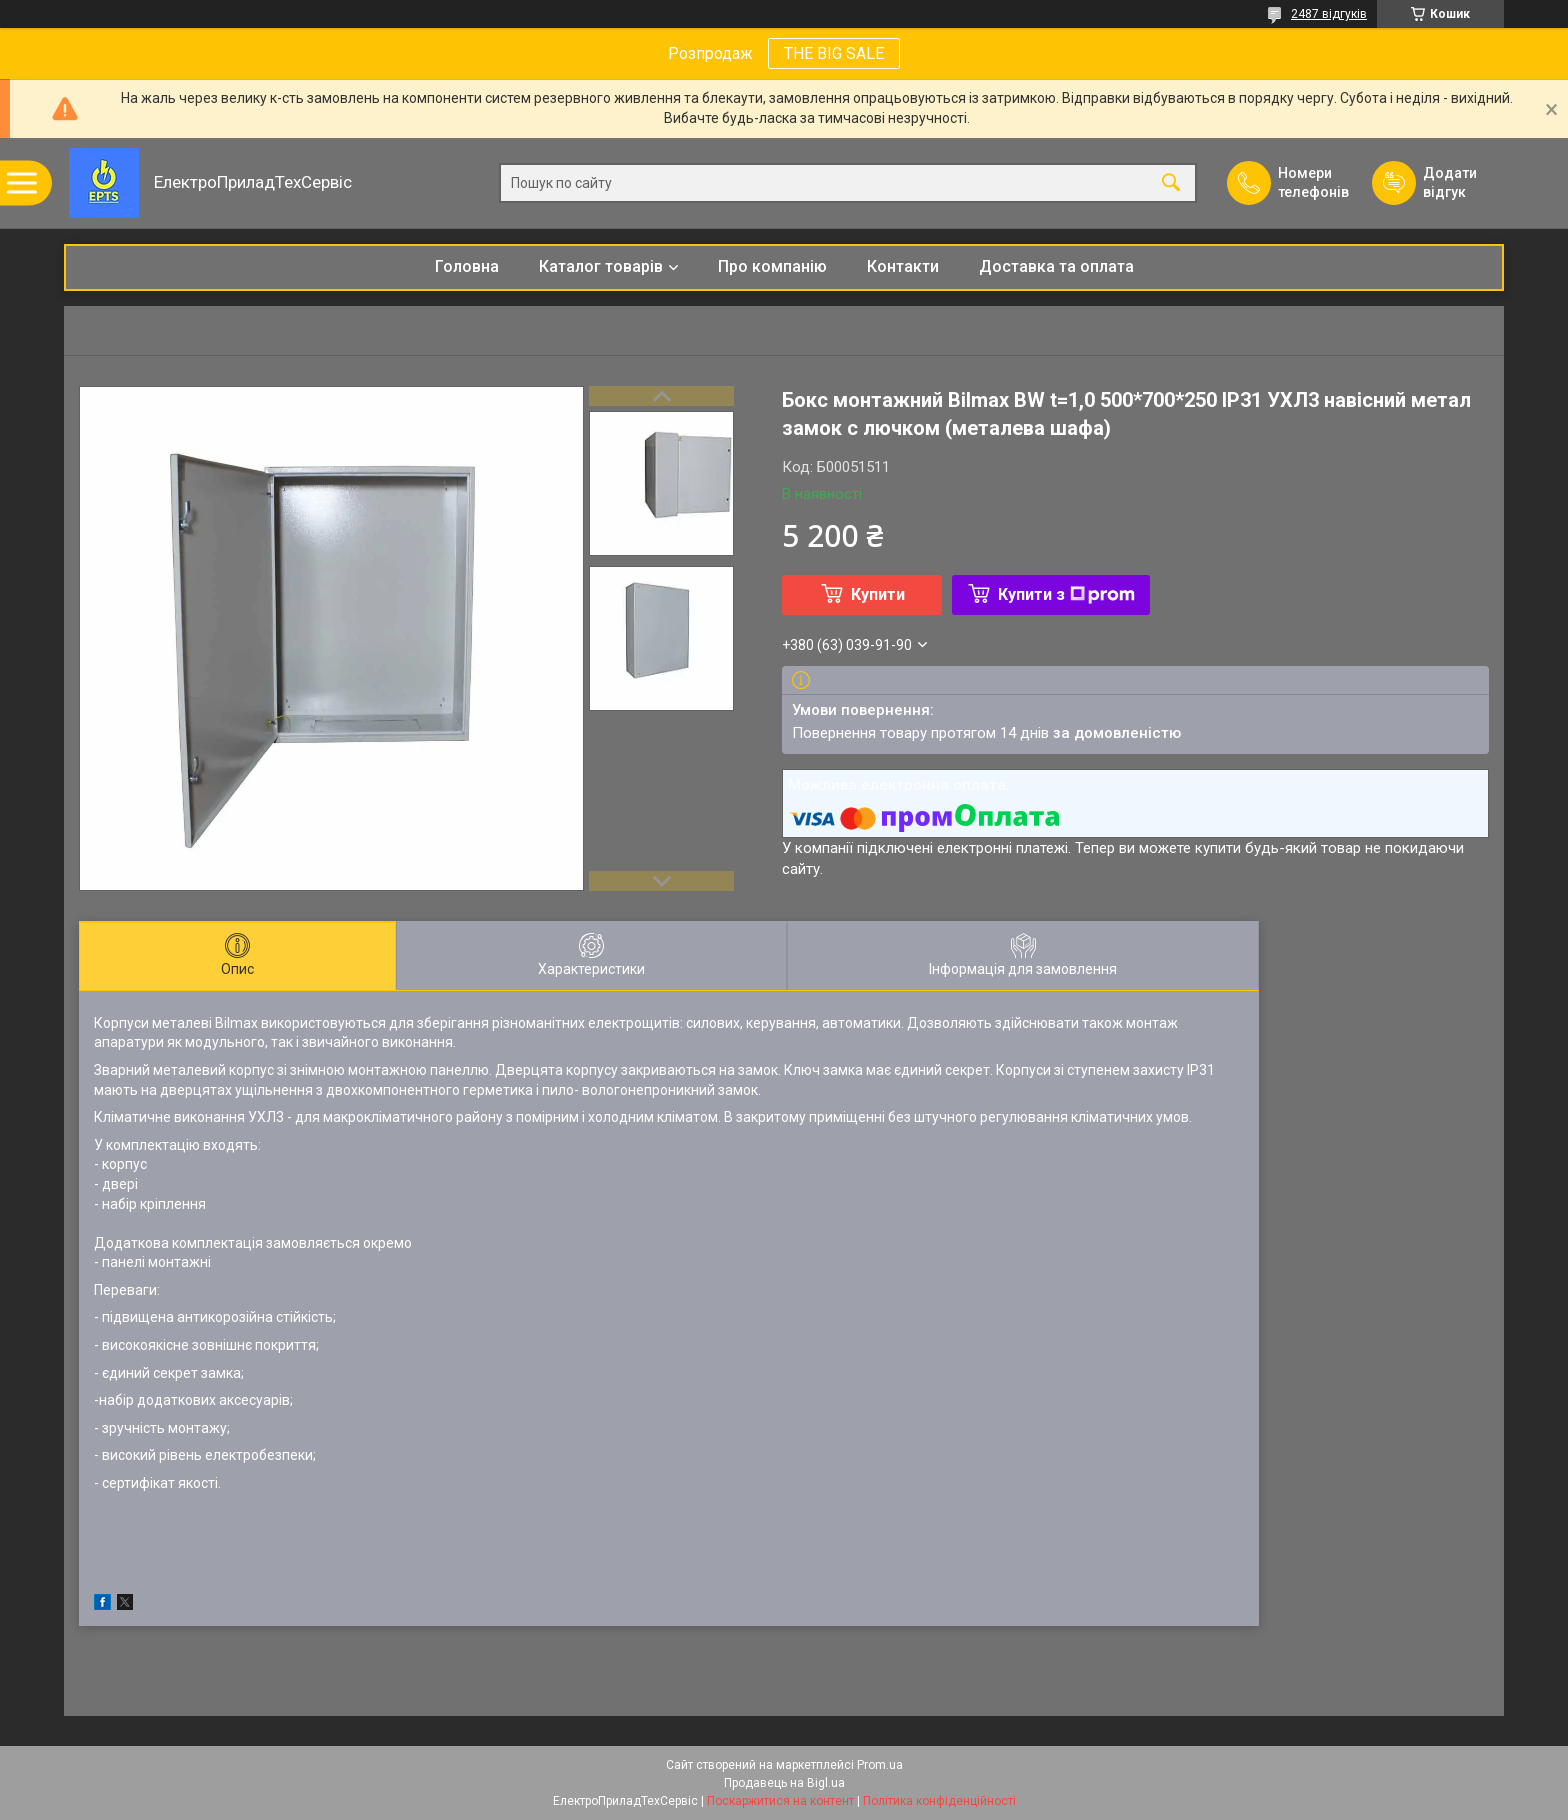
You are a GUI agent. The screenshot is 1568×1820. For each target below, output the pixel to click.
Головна (467, 266)
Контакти (903, 266)
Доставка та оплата (1056, 266)
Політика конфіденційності (939, 1801)
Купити (878, 594)
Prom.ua (880, 1765)
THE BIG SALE (834, 53)
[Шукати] (1171, 183)
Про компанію (772, 266)
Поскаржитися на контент (780, 1801)
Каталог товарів (601, 266)
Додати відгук (1450, 183)
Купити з (1066, 594)
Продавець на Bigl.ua (784, 1783)
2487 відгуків (1329, 14)
